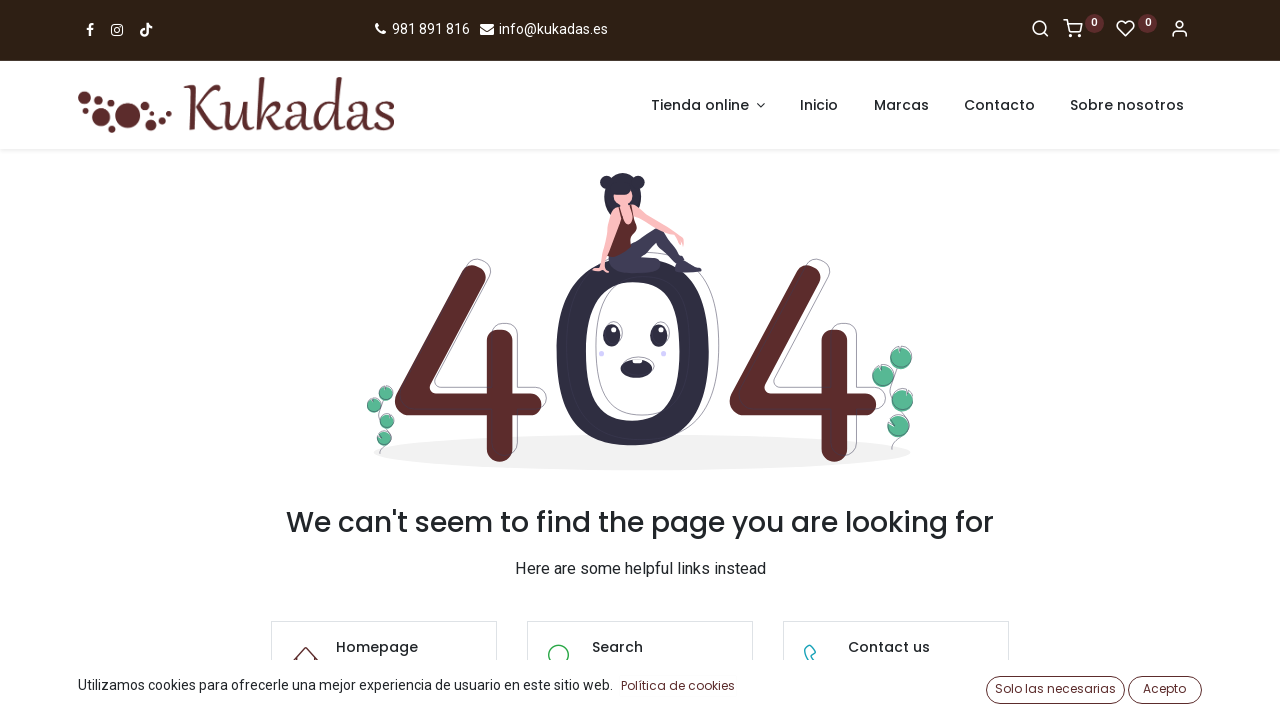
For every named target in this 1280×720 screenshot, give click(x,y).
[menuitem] (819, 106)
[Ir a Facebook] (90, 30)
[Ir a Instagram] (117, 30)
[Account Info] (1179, 30)
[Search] (1040, 30)
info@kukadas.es (543, 29)
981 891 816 (420, 29)
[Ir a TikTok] (146, 30)
